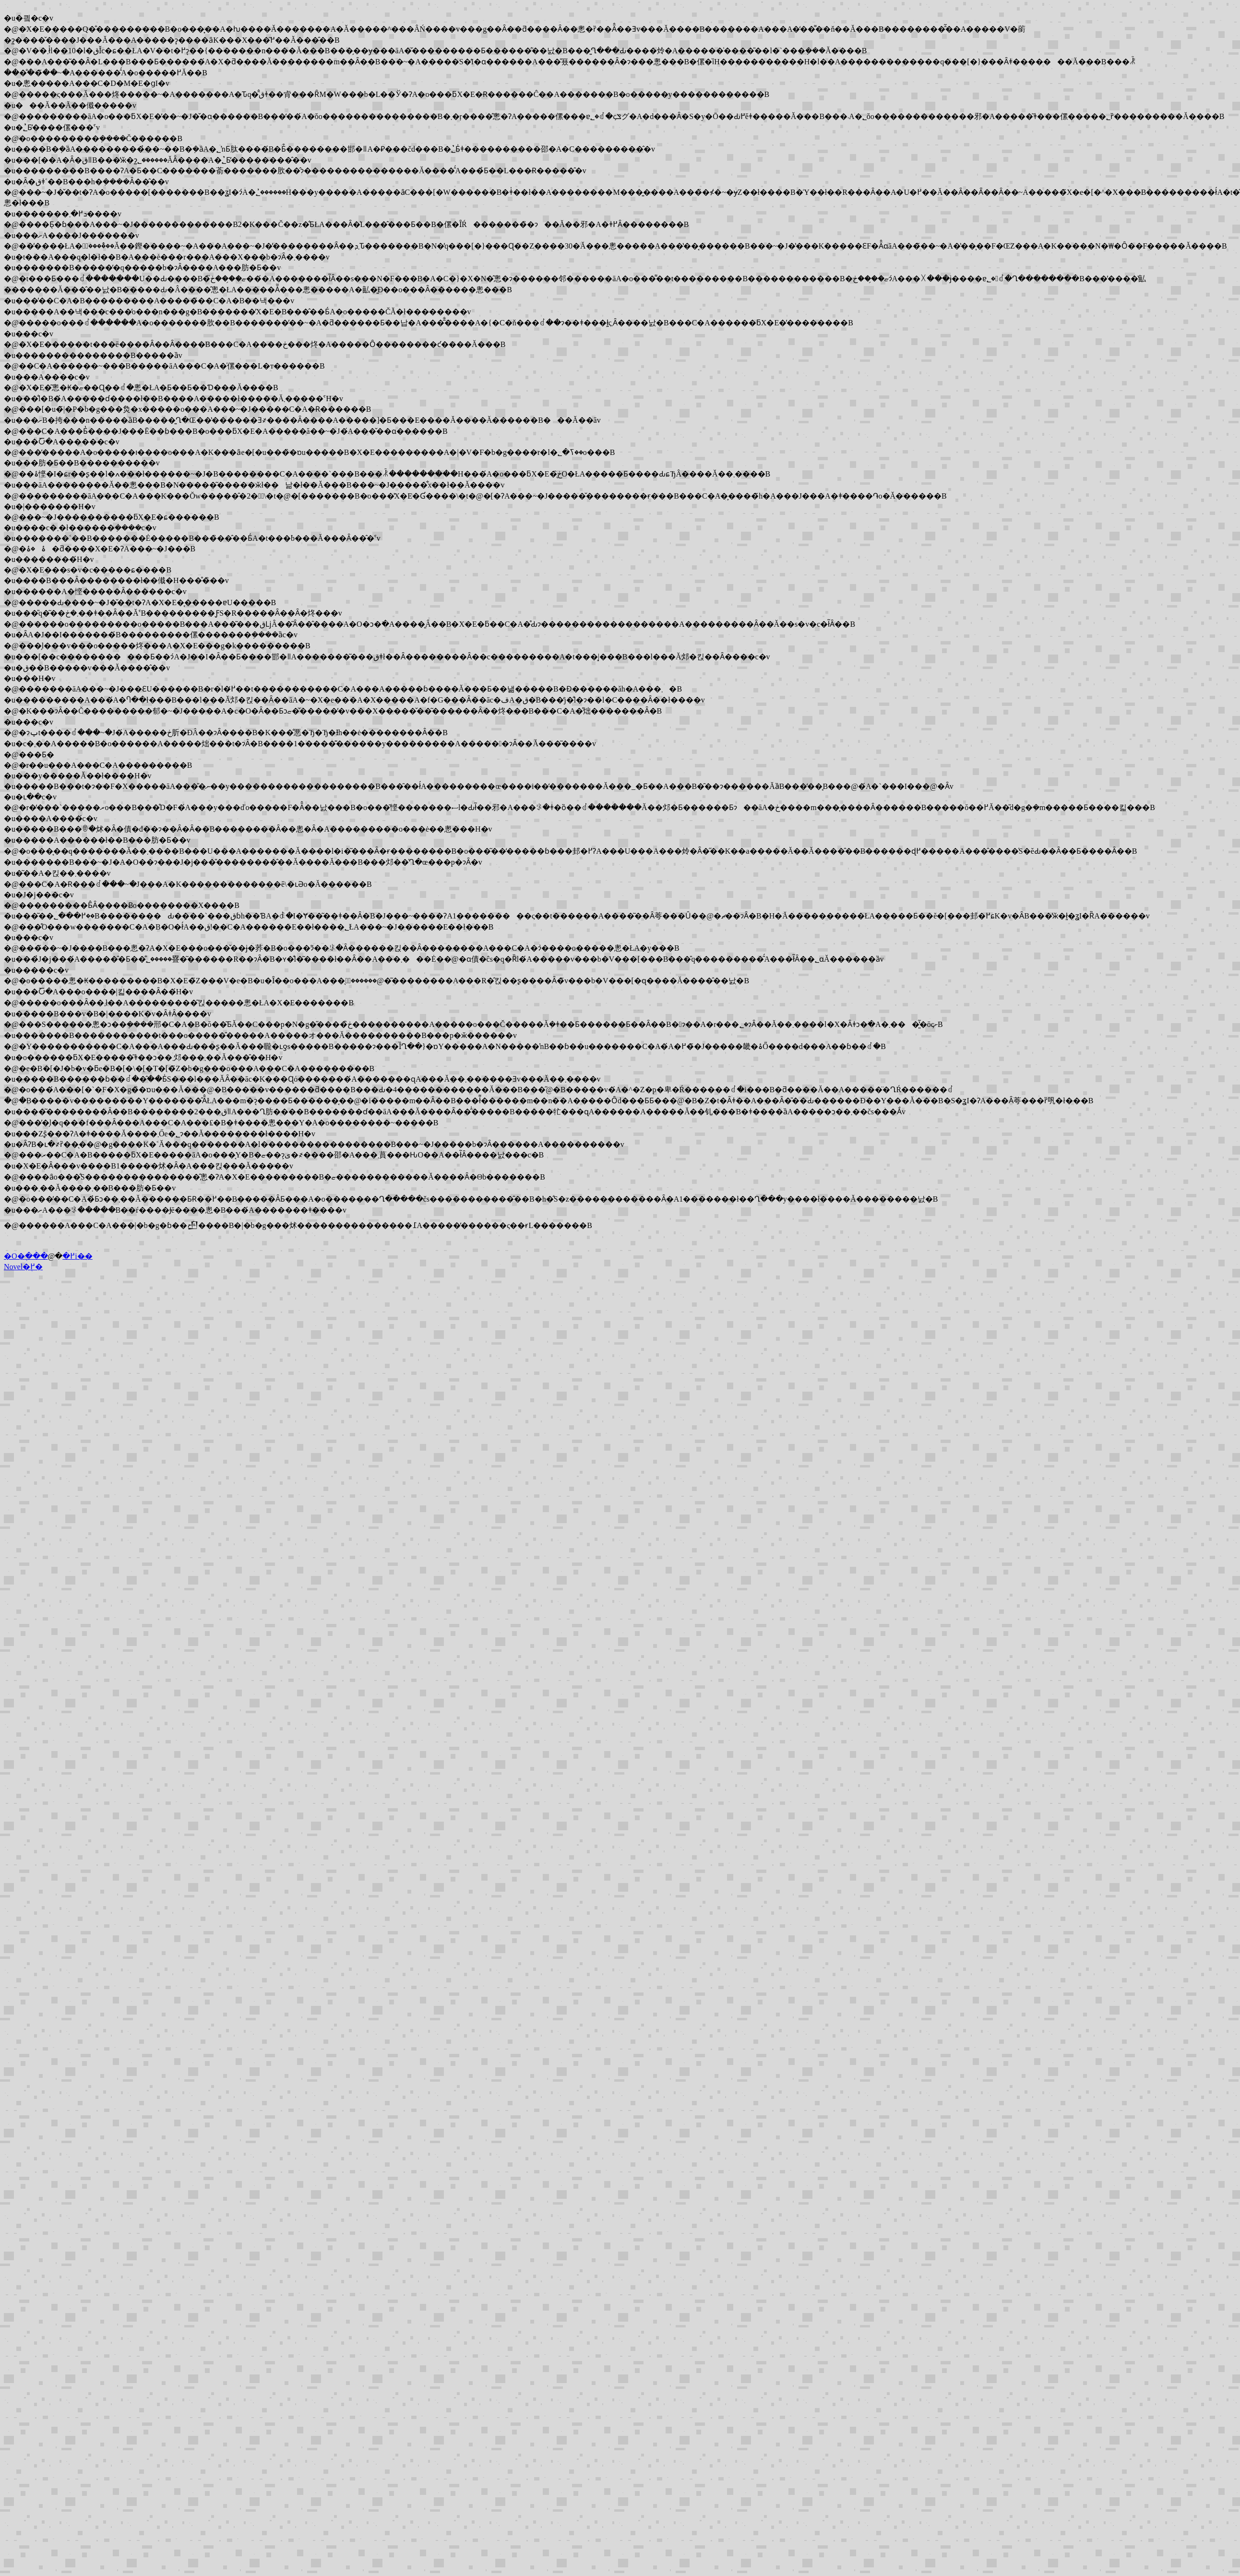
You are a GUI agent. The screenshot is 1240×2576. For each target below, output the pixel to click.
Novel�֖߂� (23, 1267)
